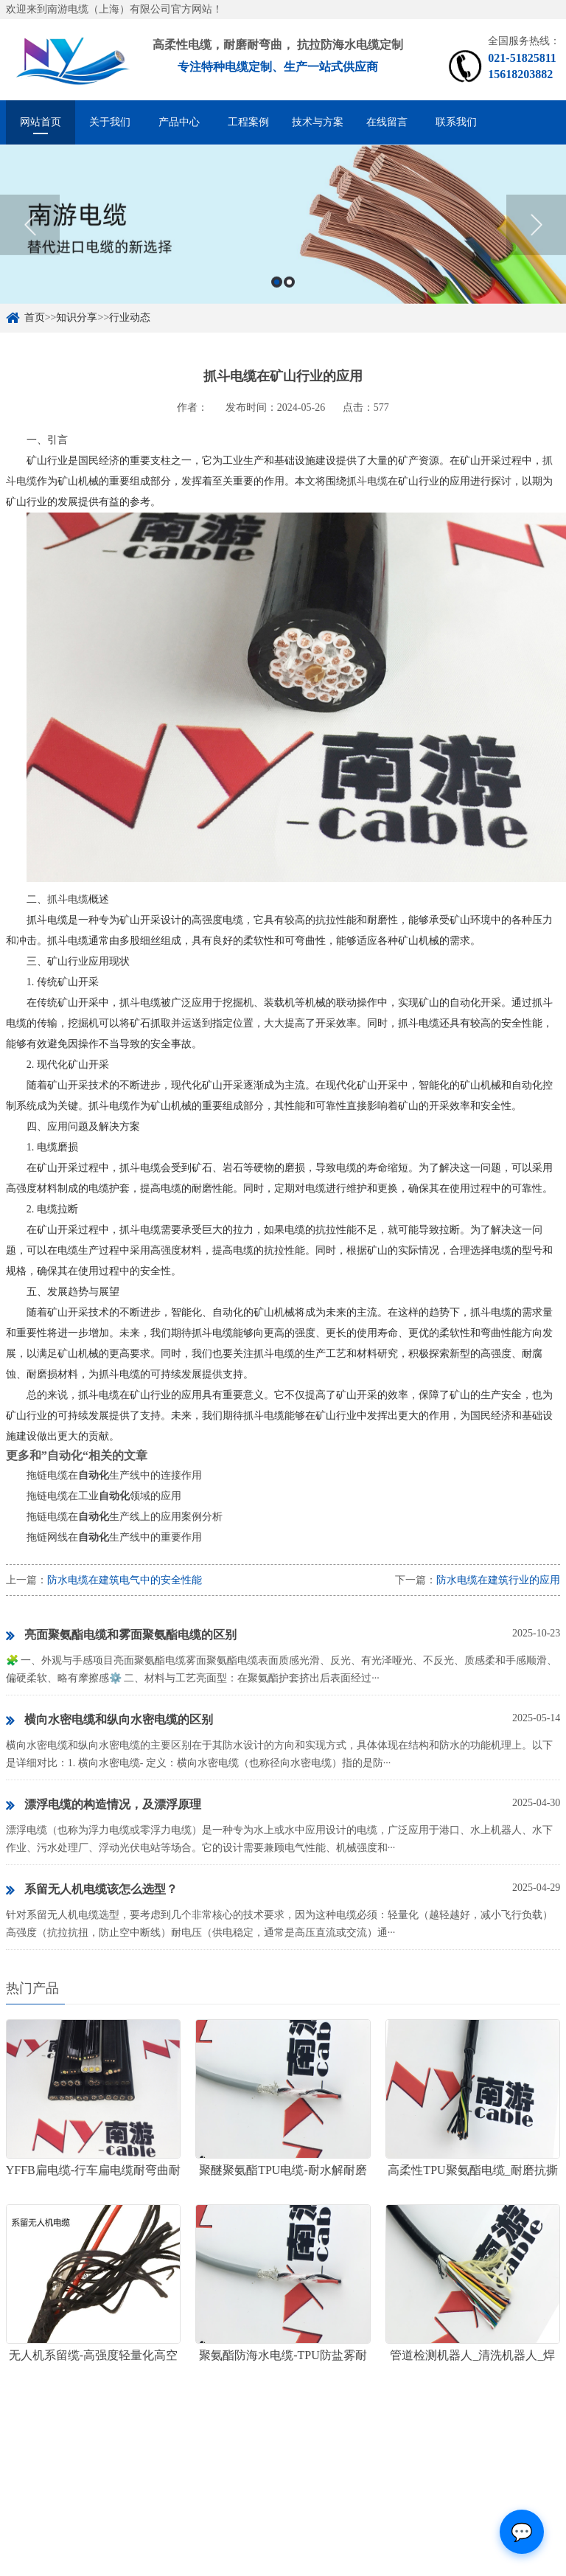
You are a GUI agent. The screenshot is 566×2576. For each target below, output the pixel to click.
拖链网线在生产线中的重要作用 (114, 1537)
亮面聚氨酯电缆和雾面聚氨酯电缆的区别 (121, 1635)
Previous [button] (30, 242)
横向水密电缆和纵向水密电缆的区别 (109, 1720)
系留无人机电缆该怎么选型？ (92, 1890)
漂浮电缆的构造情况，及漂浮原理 (103, 1805)
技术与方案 (317, 122)
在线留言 (387, 122)
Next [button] (536, 242)
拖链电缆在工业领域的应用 (104, 1495)
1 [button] (276, 299)
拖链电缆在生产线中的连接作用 (114, 1475)
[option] (283, 242)
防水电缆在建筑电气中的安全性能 (124, 1580)
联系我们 (456, 122)
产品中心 (179, 122)
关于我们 (109, 122)
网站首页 (40, 122)
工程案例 (248, 122)
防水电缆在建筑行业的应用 (498, 1580)
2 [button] (289, 299)
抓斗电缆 (367, 481)
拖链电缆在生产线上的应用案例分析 (125, 1516)
